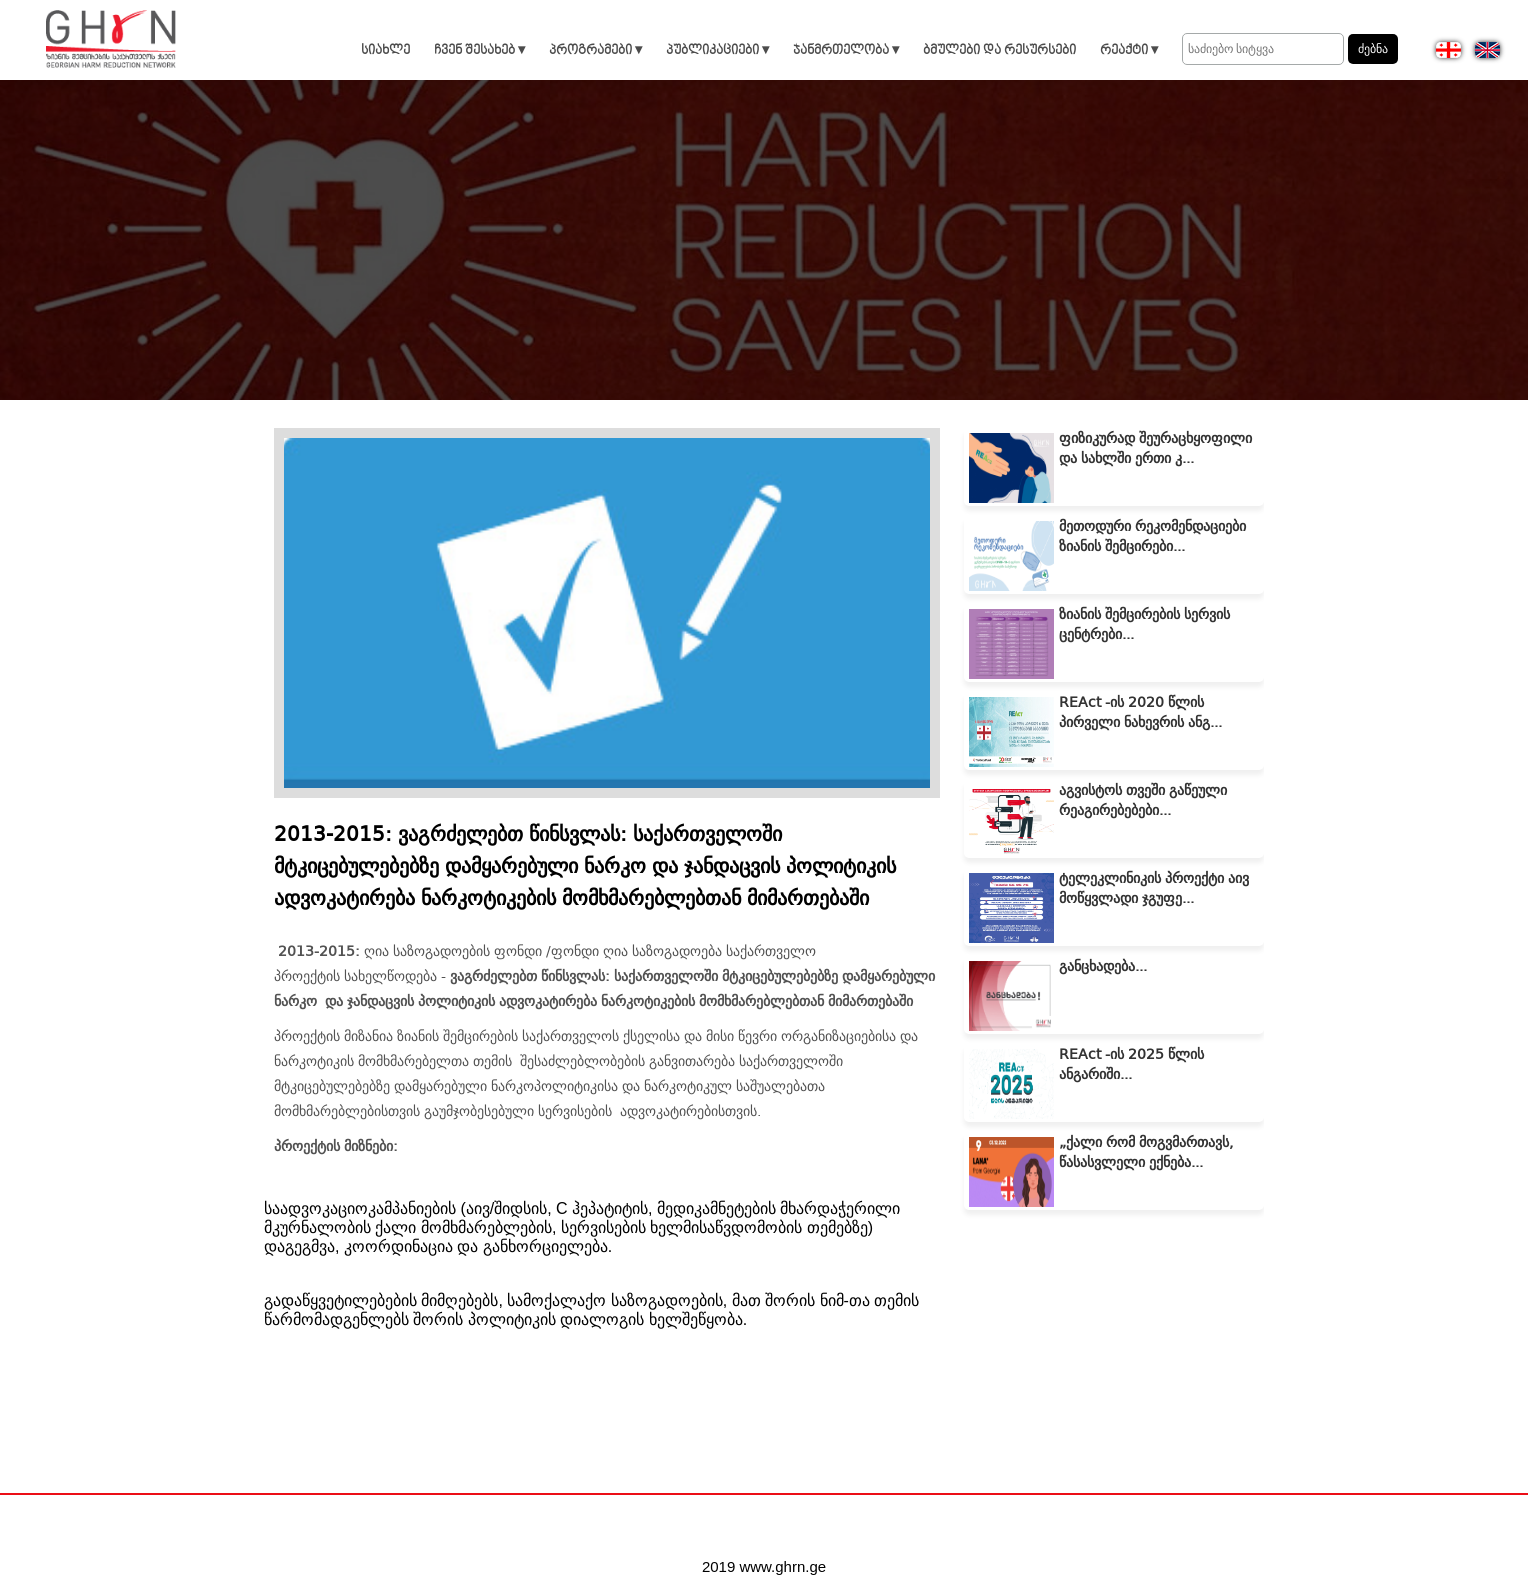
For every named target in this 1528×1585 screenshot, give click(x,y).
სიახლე (385, 50)
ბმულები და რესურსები (999, 50)
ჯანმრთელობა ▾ (846, 50)
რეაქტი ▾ (1129, 50)
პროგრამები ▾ (595, 50)
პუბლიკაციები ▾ (717, 50)
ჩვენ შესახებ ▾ (479, 50)
